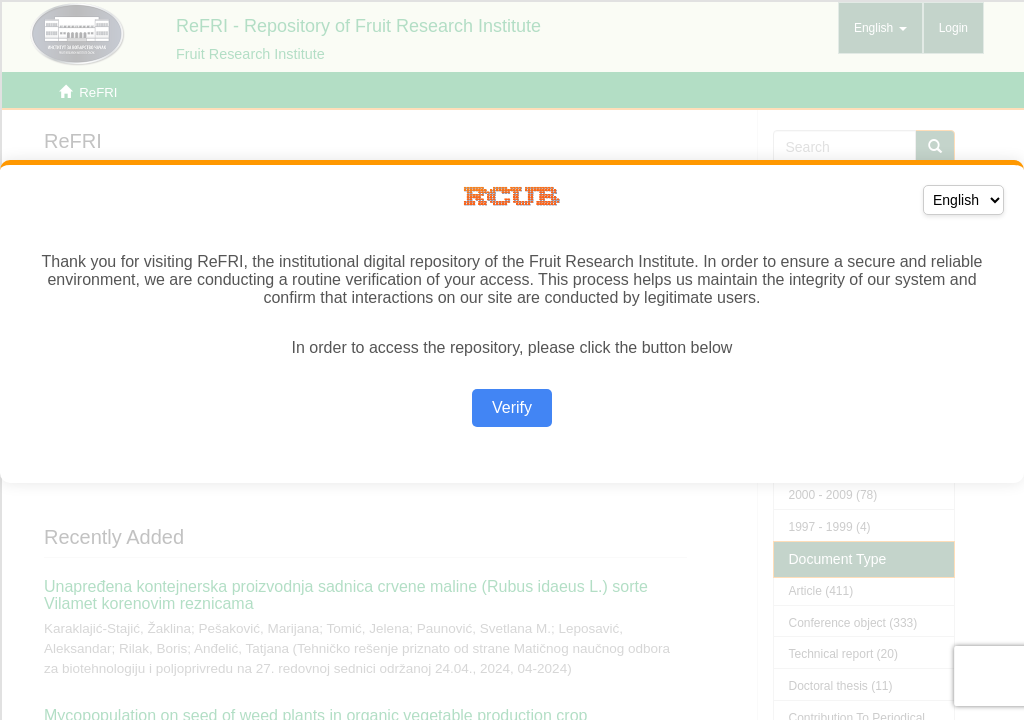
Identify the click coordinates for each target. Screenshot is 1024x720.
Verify (512, 407)
